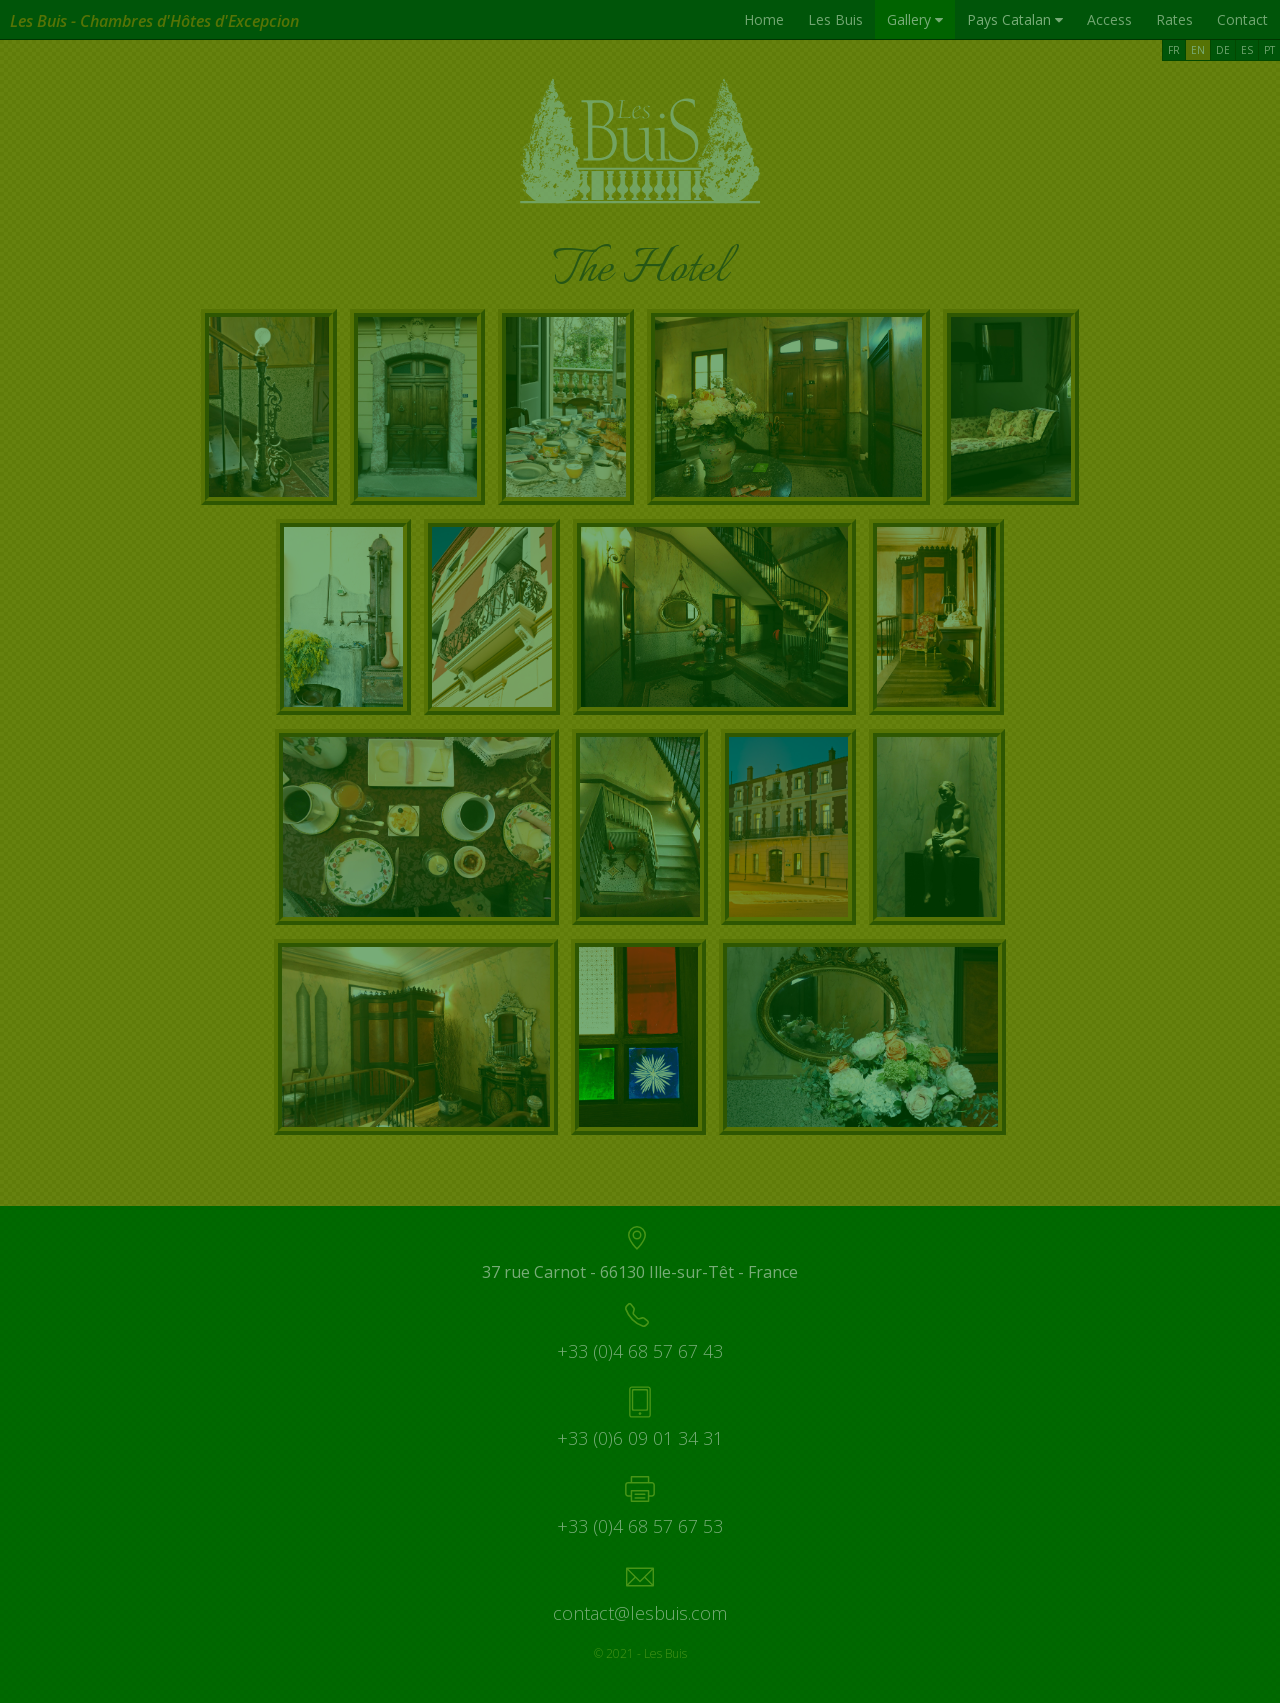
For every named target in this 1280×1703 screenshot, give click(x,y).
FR (1174, 50)
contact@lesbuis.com (640, 1613)
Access (1109, 19)
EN (1198, 50)
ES (1247, 50)
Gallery (915, 19)
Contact (1242, 19)
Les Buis (835, 19)
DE (1223, 50)
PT (1269, 50)
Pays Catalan (1015, 19)
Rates (1174, 19)
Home (764, 19)
